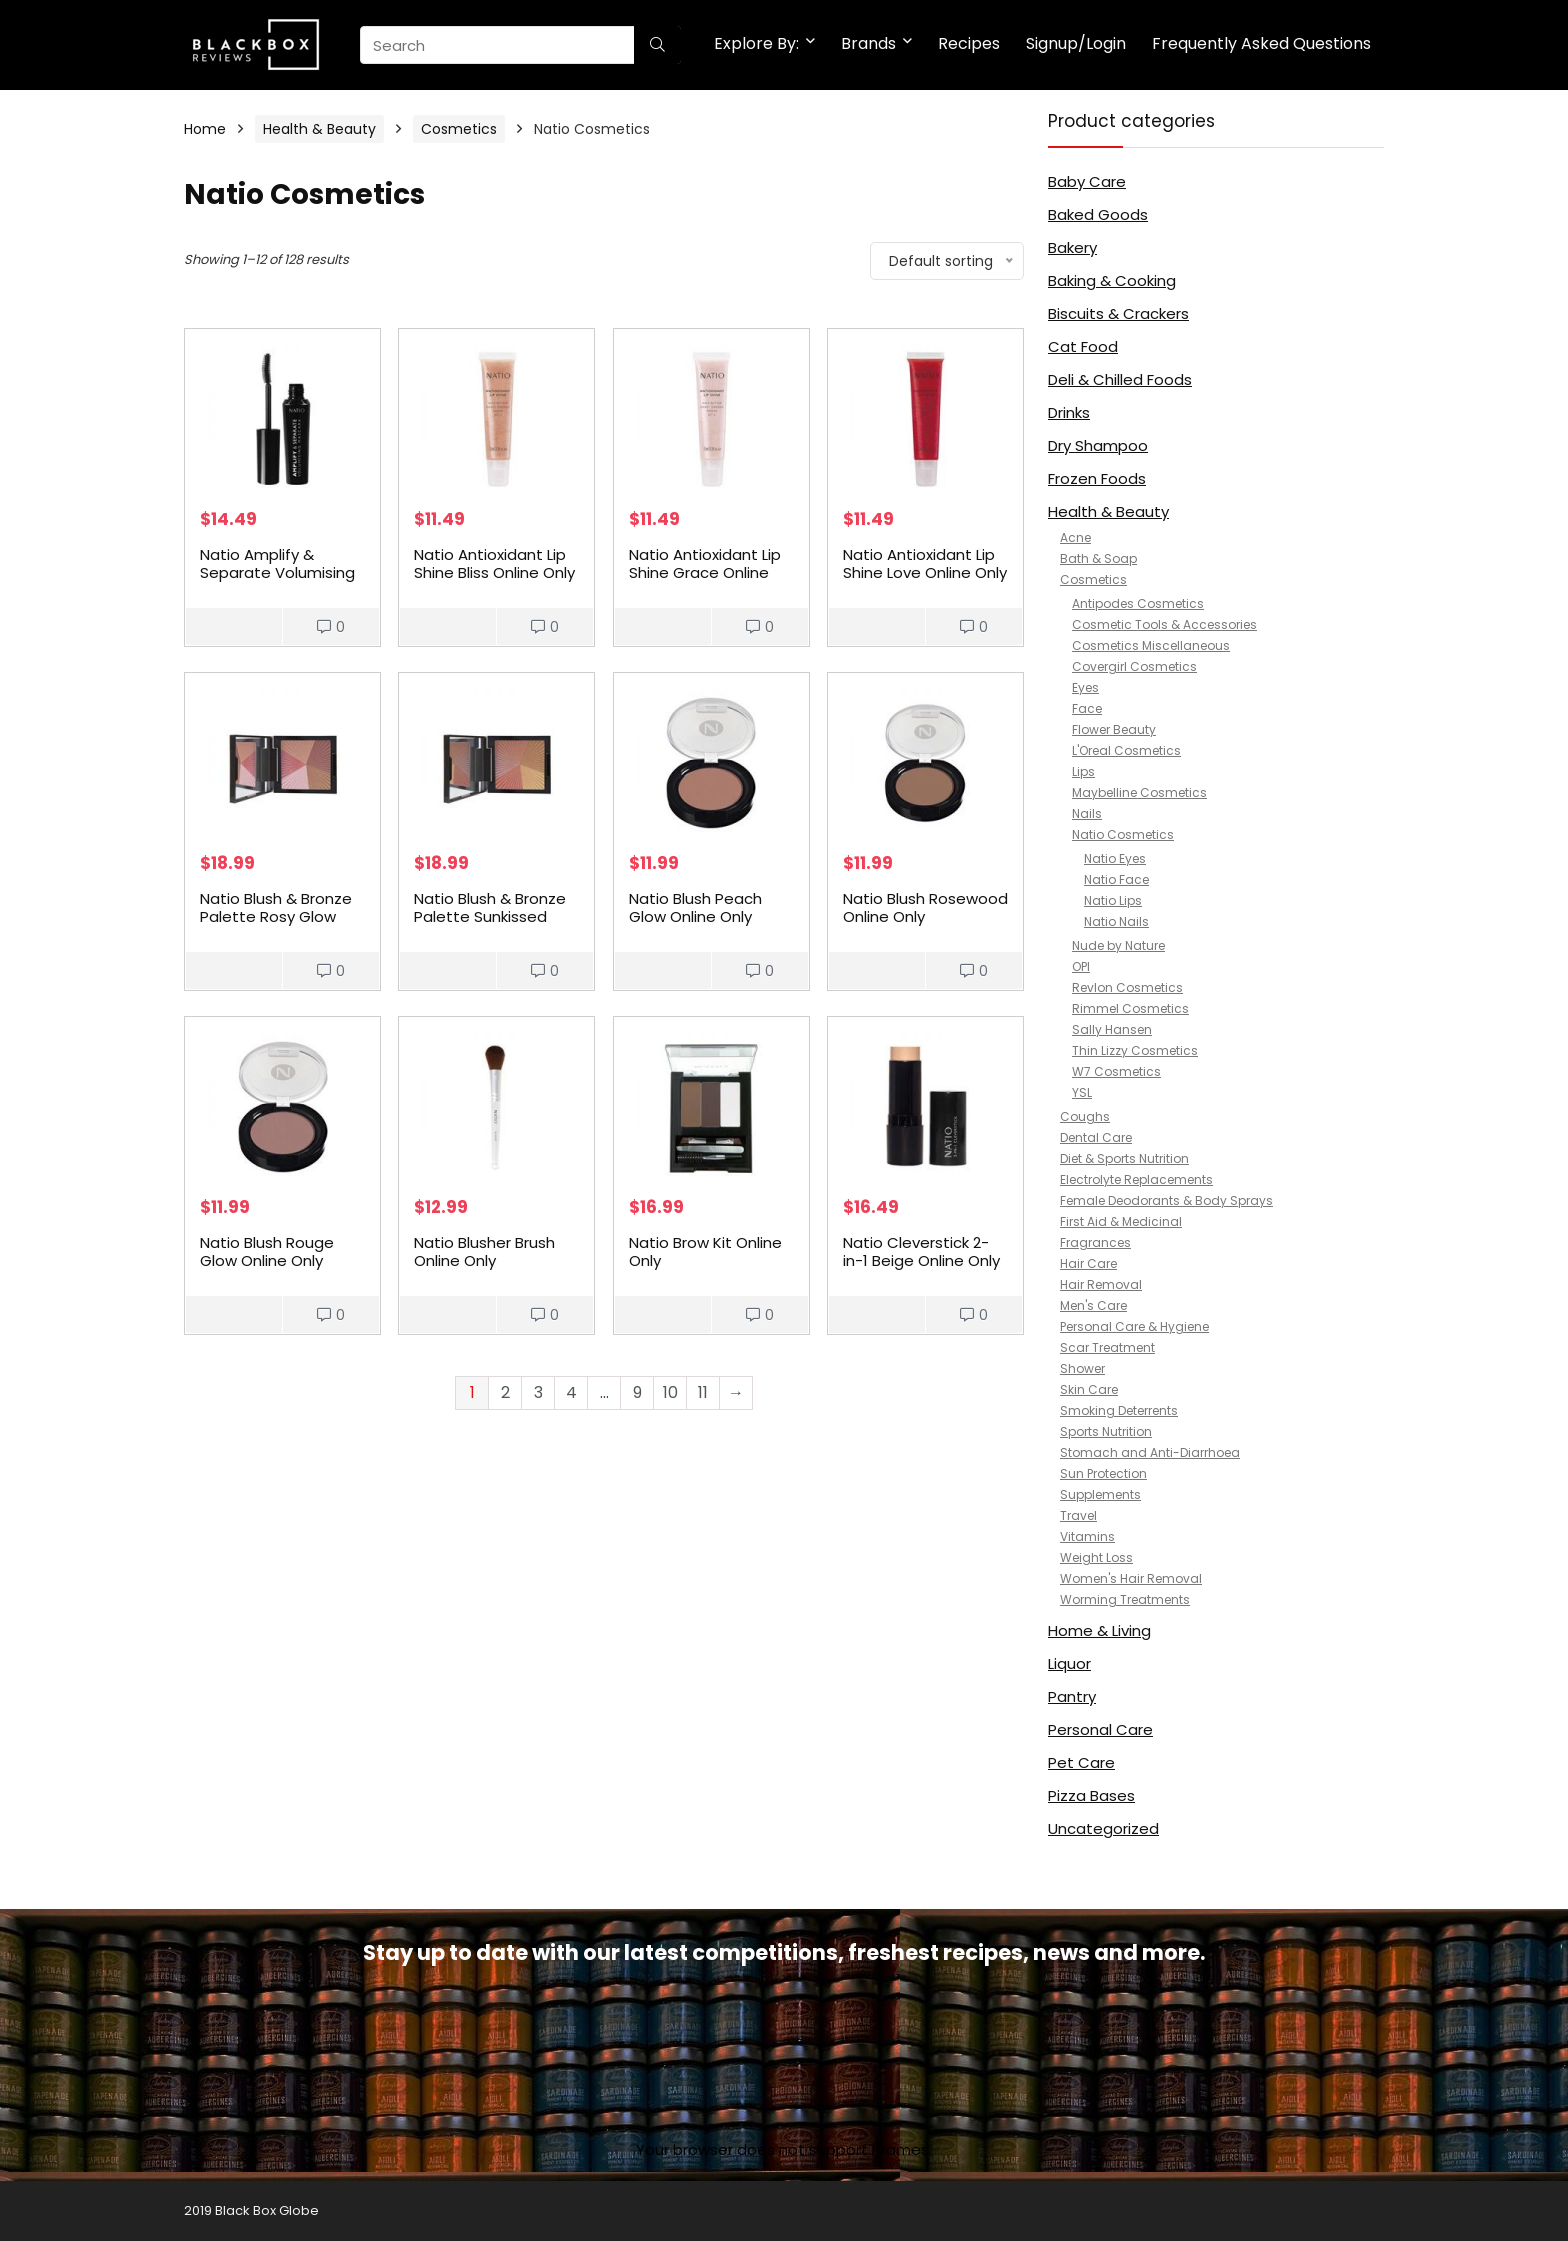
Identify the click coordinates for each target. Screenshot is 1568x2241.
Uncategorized (1103, 1828)
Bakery (1072, 247)
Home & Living (1099, 1630)
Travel (1078, 1515)
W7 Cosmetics (1116, 1071)
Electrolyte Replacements (1136, 1179)
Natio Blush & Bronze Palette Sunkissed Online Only (490, 916)
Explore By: (756, 43)
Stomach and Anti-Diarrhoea (1150, 1452)
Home (205, 129)
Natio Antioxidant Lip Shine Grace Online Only (705, 572)
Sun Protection (1103, 1473)
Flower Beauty (1114, 729)
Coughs (1085, 1116)
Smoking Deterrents (1119, 1410)
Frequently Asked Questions (1261, 43)
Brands (868, 43)
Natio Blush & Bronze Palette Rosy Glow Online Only (276, 916)
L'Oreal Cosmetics (1126, 750)
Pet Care (1081, 1762)
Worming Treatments (1125, 1599)
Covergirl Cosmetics (1134, 666)
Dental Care (1096, 1137)
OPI (1081, 966)
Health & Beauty (319, 129)
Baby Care (1087, 181)
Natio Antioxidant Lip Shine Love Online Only (925, 563)
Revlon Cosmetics (1127, 987)
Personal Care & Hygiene (1134, 1326)
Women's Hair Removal (1131, 1578)
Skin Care (1089, 1389)
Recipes (969, 43)
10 (670, 1392)
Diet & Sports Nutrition (1124, 1158)
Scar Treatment (1107, 1347)
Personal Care (1100, 1729)
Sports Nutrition (1106, 1431)
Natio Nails (1116, 921)
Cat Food (1083, 346)
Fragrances (1095, 1242)
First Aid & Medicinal (1121, 1221)
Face (1087, 708)
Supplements (1100, 1494)
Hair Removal (1101, 1284)
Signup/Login (1076, 43)
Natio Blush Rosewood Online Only (925, 907)
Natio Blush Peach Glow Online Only (695, 907)
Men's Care (1093, 1305)
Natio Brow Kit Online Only (705, 1251)
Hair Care (1088, 1263)
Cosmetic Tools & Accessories (1164, 624)
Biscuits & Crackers (1118, 313)
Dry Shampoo (1098, 445)
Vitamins (1087, 1536)
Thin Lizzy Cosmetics (1135, 1050)
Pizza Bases (1091, 1795)
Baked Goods (1098, 214)
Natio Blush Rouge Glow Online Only (267, 1251)
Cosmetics (459, 129)
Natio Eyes (1115, 858)
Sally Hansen (1112, 1029)
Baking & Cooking (1112, 280)
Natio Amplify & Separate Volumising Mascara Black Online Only (278, 581)
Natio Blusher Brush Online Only (484, 1251)
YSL (1082, 1092)
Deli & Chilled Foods (1120, 379)
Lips (1083, 771)
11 (703, 1392)
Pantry (1072, 1696)
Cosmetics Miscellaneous (1151, 645)
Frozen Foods (1097, 478)
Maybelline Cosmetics (1139, 792)
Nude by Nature (1118, 945)
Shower (1082, 1368)
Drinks (1069, 412)
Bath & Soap (1098, 558)
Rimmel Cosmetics (1130, 1008)
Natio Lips (1113, 900)
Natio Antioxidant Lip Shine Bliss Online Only (494, 563)
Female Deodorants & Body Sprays (1166, 1200)
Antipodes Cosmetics (1138, 603)
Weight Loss (1096, 1557)
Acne (1075, 537)
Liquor (1069, 1663)
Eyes (1085, 687)
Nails (1087, 813)
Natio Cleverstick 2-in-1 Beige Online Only (921, 1251)
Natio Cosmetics (1123, 834)
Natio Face (1116, 879)
